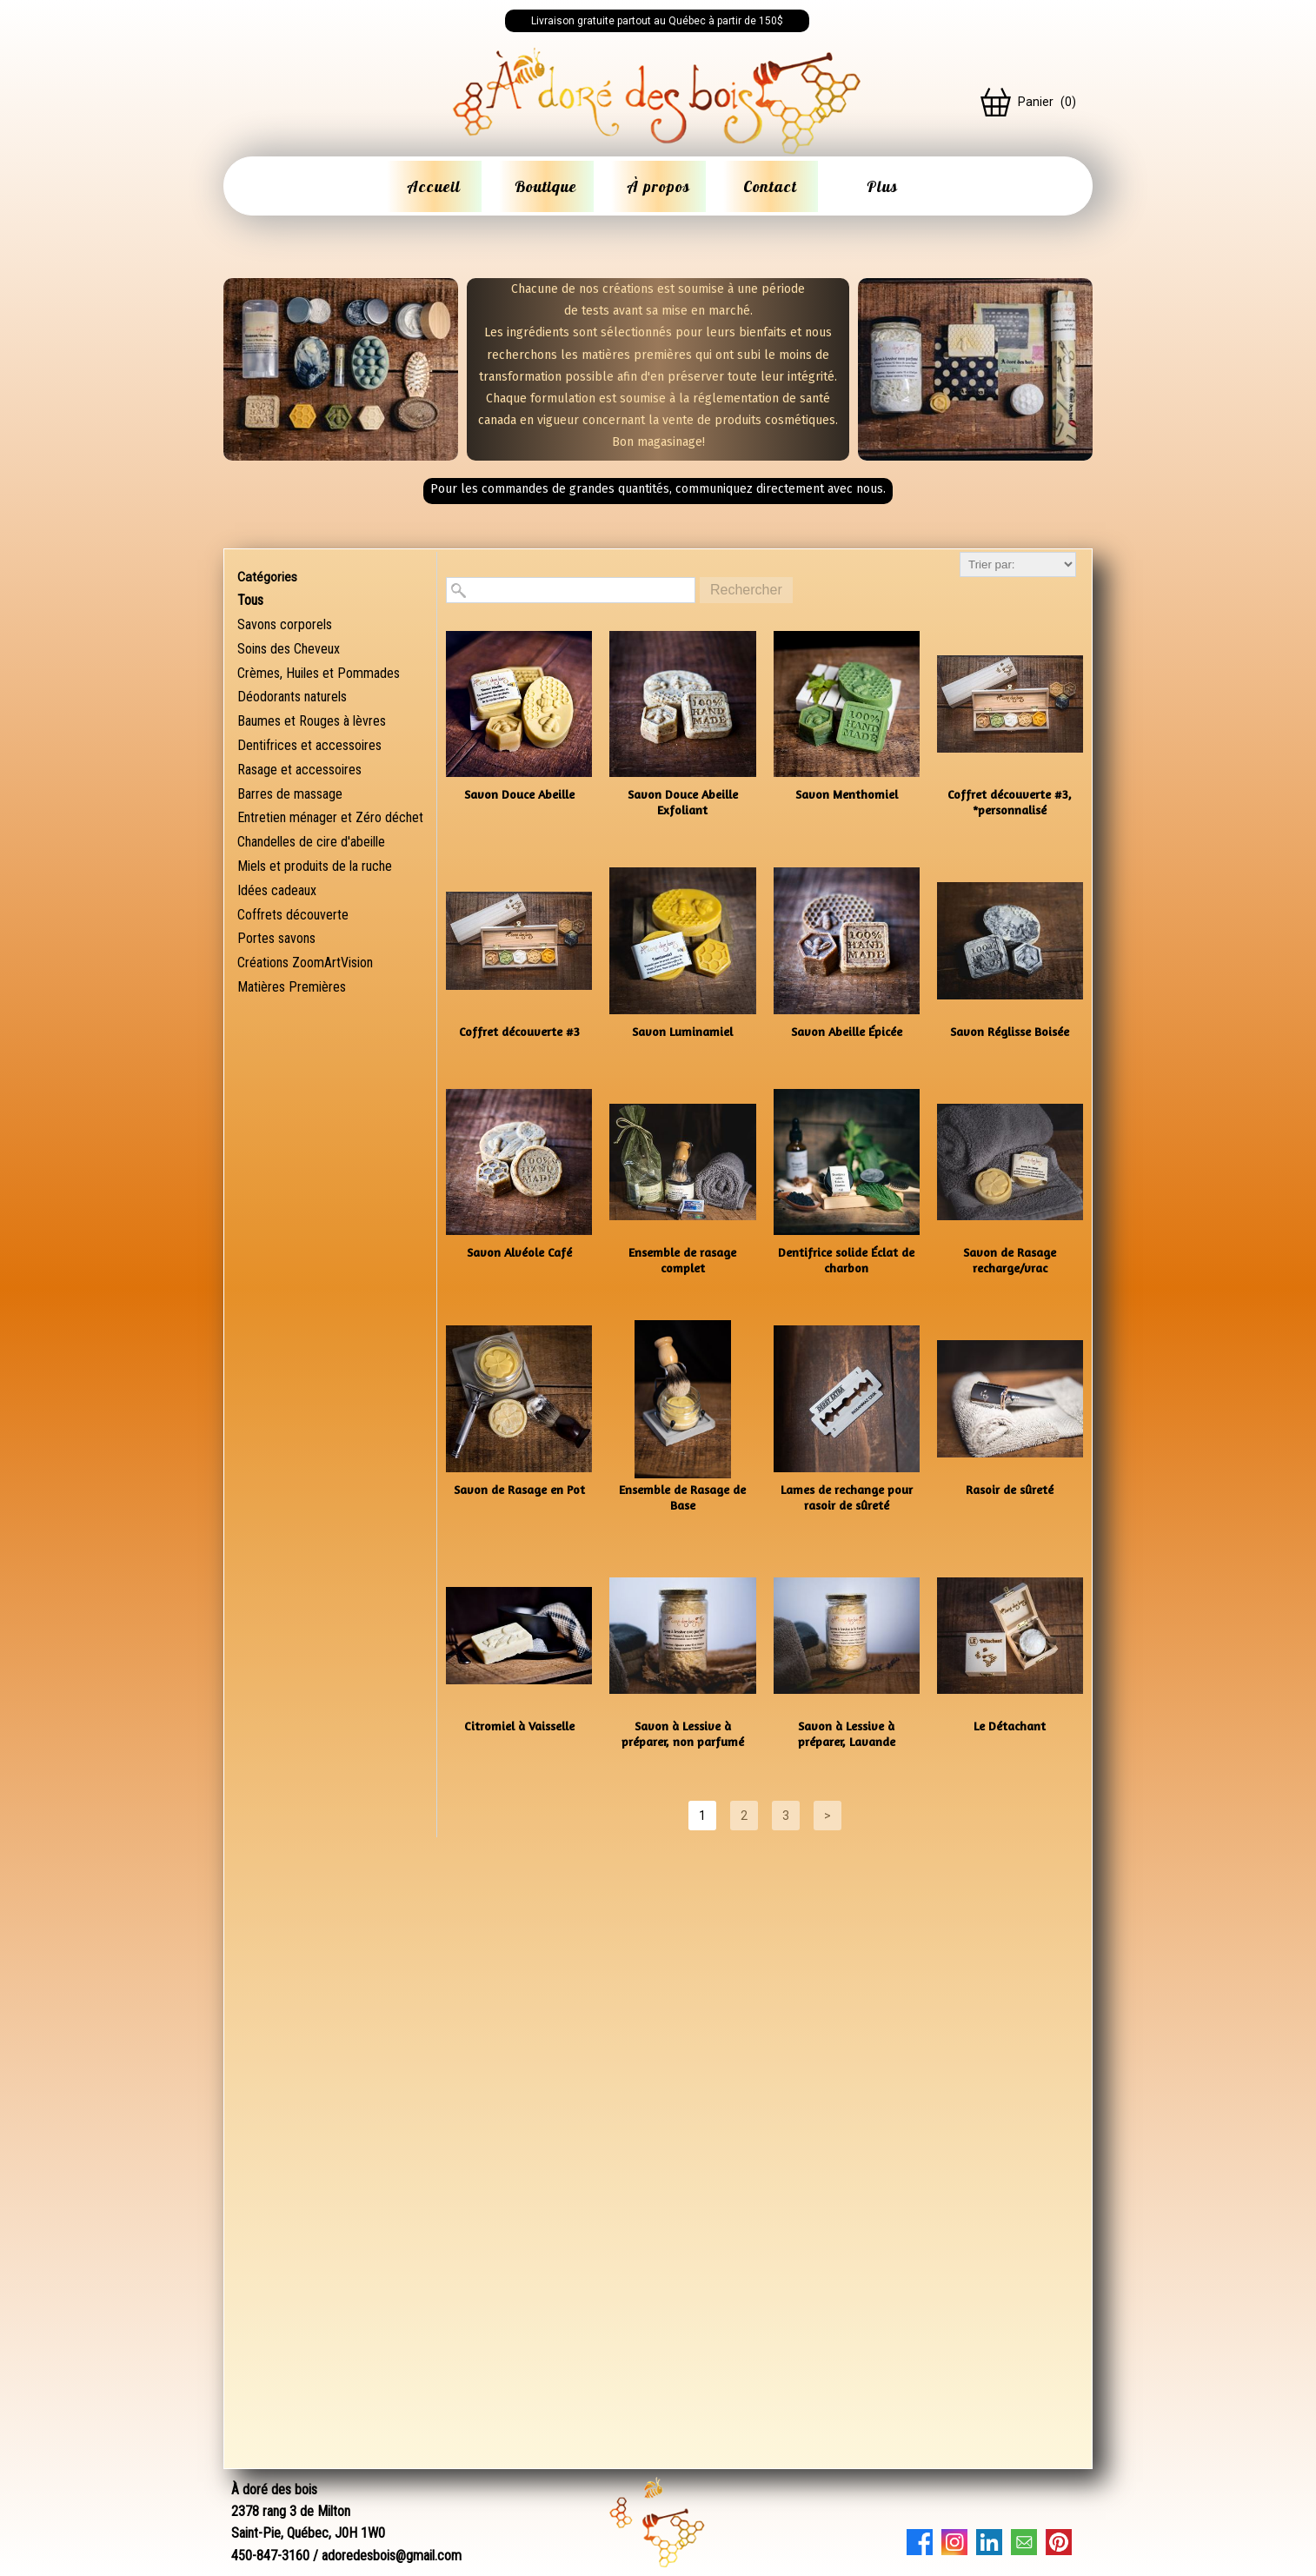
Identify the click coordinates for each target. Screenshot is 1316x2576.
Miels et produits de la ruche (314, 866)
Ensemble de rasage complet (682, 1260)
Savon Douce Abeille (519, 794)
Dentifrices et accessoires (309, 745)
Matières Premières (291, 987)
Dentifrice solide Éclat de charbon (846, 1260)
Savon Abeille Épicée (846, 1031)
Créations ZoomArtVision (305, 962)
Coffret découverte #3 (519, 1031)
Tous (250, 600)
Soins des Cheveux (288, 649)
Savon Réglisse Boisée (1009, 1031)
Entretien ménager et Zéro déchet (330, 817)
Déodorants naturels (292, 696)
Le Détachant (1010, 1725)
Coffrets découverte (293, 914)
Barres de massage (289, 794)
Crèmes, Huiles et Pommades (318, 673)
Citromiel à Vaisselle (519, 1725)
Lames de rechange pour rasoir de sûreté (847, 1497)
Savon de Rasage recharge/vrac (1009, 1260)
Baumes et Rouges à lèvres (311, 721)
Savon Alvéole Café (519, 1252)
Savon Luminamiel (682, 1031)
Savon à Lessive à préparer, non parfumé (682, 1733)
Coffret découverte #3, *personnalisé (1009, 802)
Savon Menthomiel (846, 794)
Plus (882, 186)
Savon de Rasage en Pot (519, 1489)
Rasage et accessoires (299, 769)
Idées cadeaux (276, 890)
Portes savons (276, 938)
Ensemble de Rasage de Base (682, 1497)
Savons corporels (284, 624)
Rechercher (746, 589)
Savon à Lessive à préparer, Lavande (846, 1733)
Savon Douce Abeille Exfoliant (683, 802)
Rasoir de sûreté (1009, 1489)
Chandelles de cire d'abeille (311, 841)
